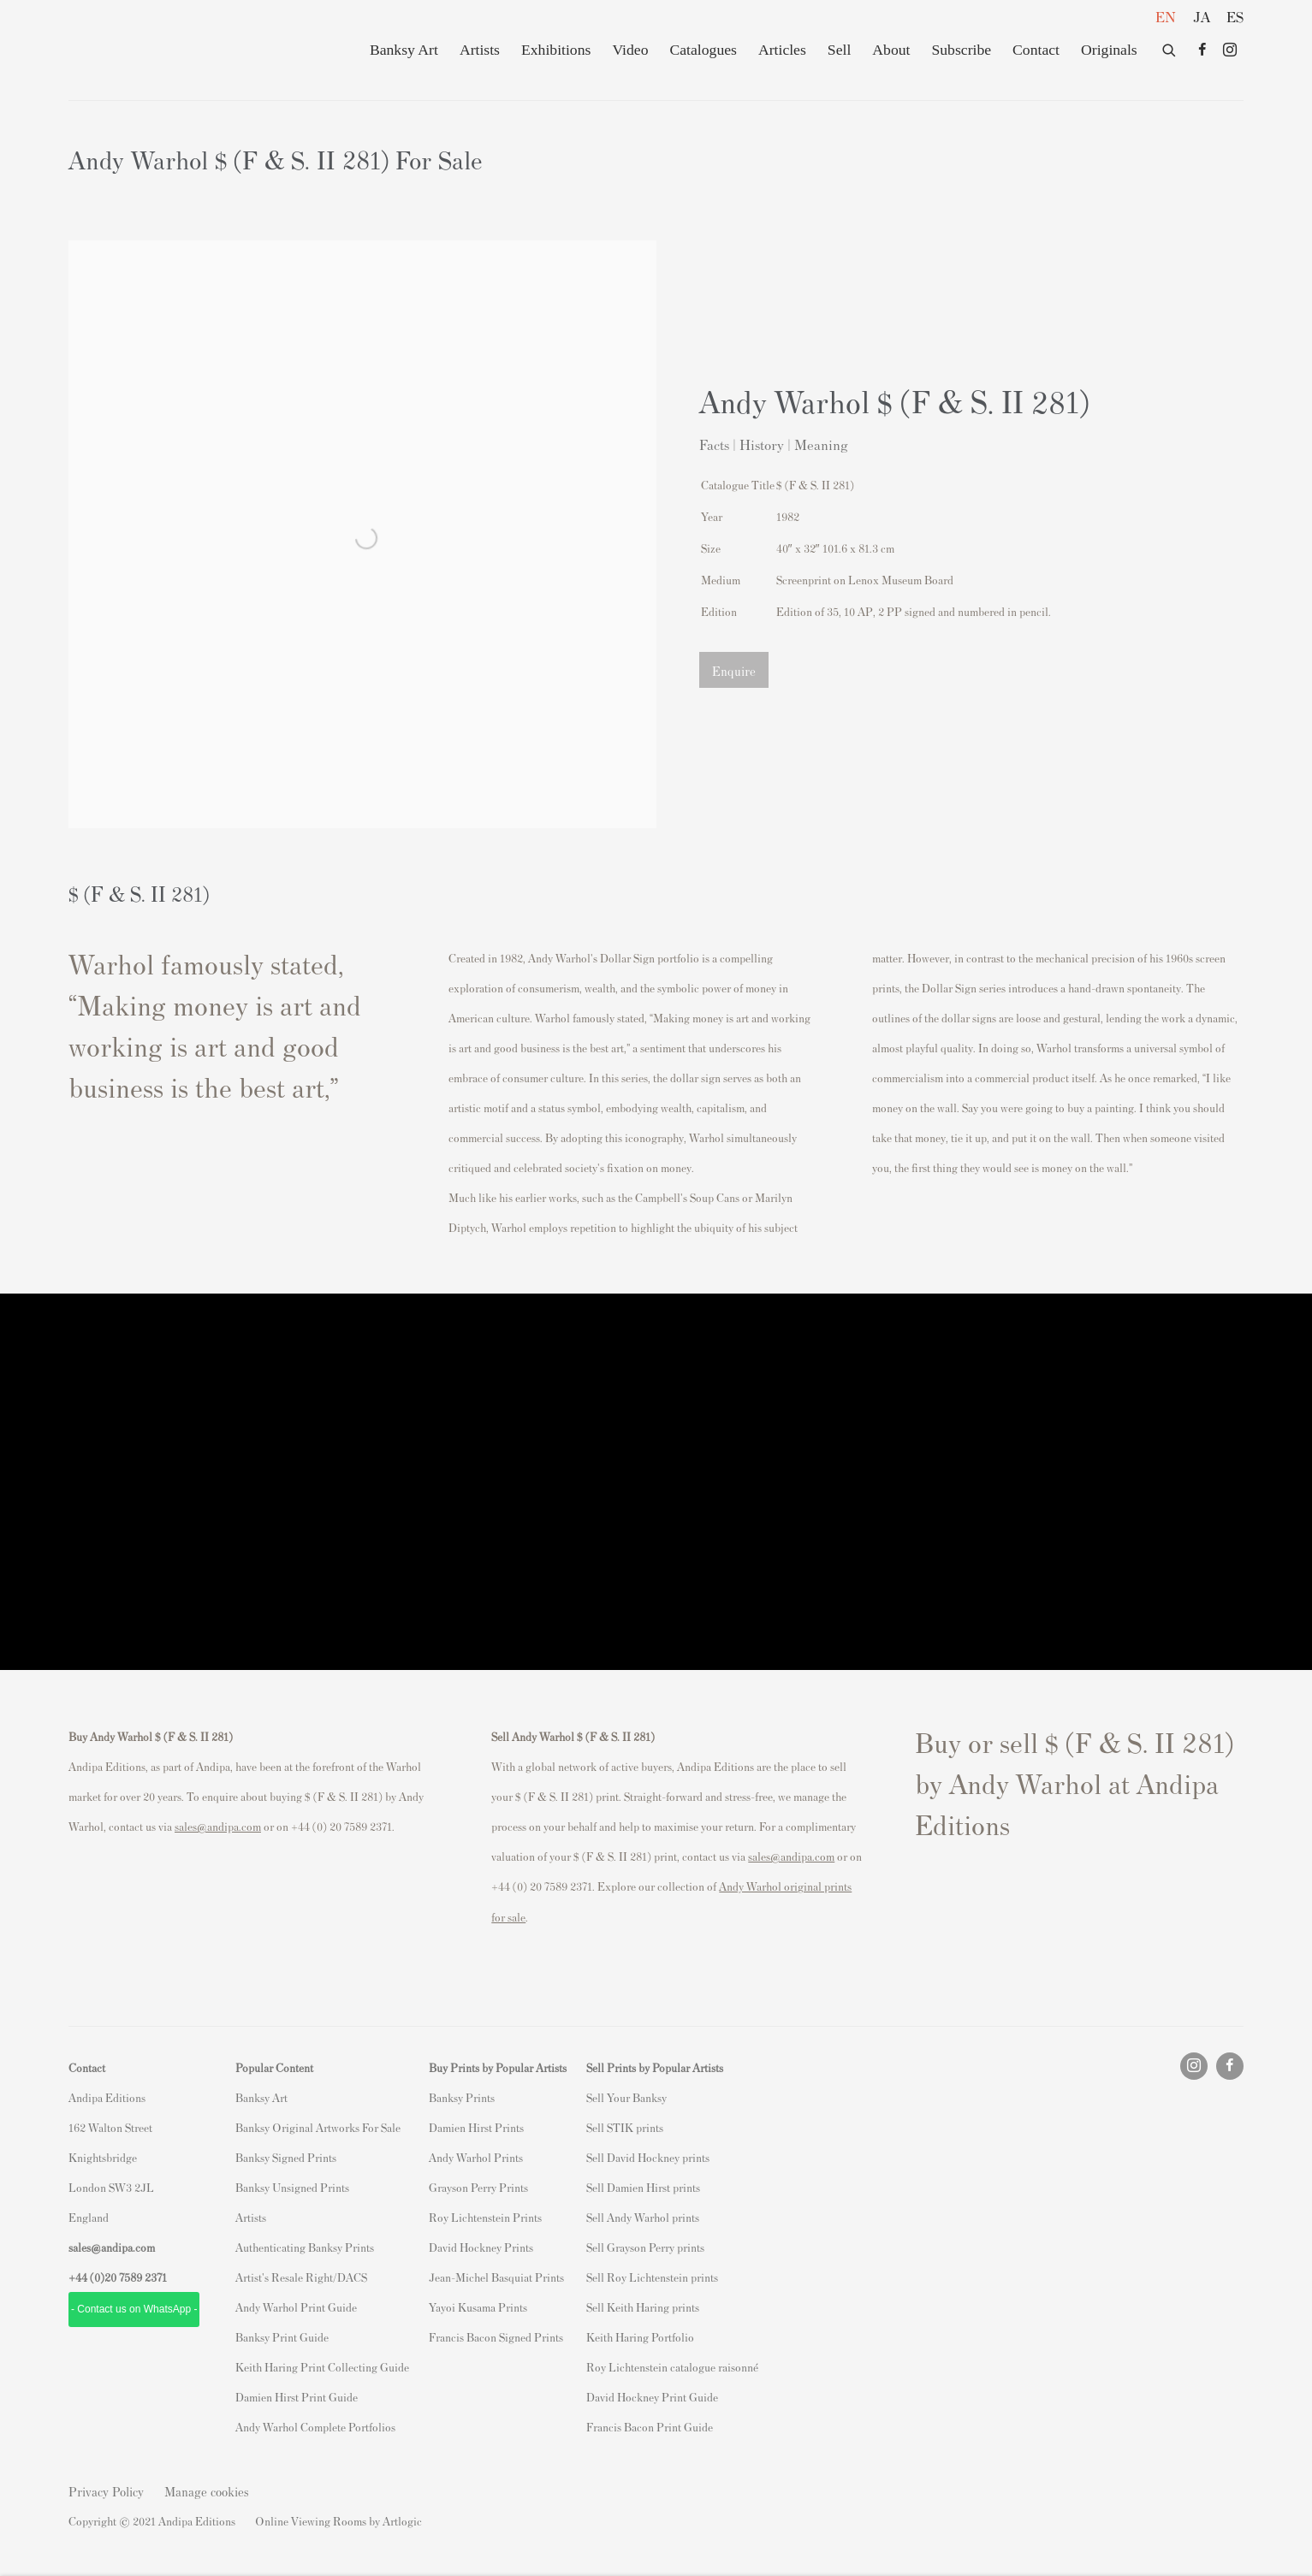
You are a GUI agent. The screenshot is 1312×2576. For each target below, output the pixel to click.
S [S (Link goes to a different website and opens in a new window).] (589, 2097)
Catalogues (702, 49)
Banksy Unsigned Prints (292, 2187)
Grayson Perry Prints (478, 2187)
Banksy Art (404, 49)
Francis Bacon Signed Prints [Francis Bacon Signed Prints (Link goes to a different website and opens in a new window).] (496, 2337)
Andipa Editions (128, 50)
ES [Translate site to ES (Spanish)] (1235, 16)
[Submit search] (1170, 47)
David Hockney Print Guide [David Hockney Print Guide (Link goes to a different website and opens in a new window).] (652, 2396)
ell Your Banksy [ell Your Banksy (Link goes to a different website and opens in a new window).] (629, 2097)
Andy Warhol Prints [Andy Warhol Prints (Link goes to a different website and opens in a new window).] (476, 2157)
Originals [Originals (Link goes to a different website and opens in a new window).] (1109, 49)
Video (630, 49)
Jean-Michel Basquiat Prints (496, 2277)
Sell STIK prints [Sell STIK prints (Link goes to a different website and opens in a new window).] (624, 2127)
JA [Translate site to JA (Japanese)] (1201, 16)
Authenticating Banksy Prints (304, 2247)
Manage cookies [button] (206, 2491)
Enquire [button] (734, 670)
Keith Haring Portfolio (640, 2337)
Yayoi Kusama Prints (478, 2307)
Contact (1036, 49)
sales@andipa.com (218, 1826)
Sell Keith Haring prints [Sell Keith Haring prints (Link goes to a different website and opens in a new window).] (642, 2307)
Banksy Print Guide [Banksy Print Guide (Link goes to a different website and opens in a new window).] (282, 2337)
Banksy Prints (462, 2097)
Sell (839, 49)
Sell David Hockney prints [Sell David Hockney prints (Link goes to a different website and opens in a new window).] (647, 2157)
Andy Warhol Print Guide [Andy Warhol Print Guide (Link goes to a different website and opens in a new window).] (296, 2307)
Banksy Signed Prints (285, 2157)
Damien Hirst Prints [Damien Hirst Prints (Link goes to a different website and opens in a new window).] (476, 2127)
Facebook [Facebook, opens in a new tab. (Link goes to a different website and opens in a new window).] (1202, 50)
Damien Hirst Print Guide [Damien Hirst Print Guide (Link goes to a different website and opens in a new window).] (296, 2396)
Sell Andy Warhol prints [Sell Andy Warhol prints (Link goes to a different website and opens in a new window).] (642, 2217)
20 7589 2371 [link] (135, 2277)
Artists (480, 49)
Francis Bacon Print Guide (649, 2426)
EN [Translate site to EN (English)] (1165, 16)
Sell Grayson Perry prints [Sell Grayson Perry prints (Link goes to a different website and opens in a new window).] (645, 2247)
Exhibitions (556, 49)
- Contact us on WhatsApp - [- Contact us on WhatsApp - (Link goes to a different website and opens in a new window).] (134, 2309)
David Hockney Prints (481, 2247)
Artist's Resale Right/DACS (301, 2277)
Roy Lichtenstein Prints (485, 2217)
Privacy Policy (106, 2491)
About (891, 49)
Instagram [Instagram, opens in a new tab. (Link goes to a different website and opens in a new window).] (1230, 50)
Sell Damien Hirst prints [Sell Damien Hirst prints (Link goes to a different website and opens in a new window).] (643, 2187)
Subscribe (961, 49)
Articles (782, 49)
